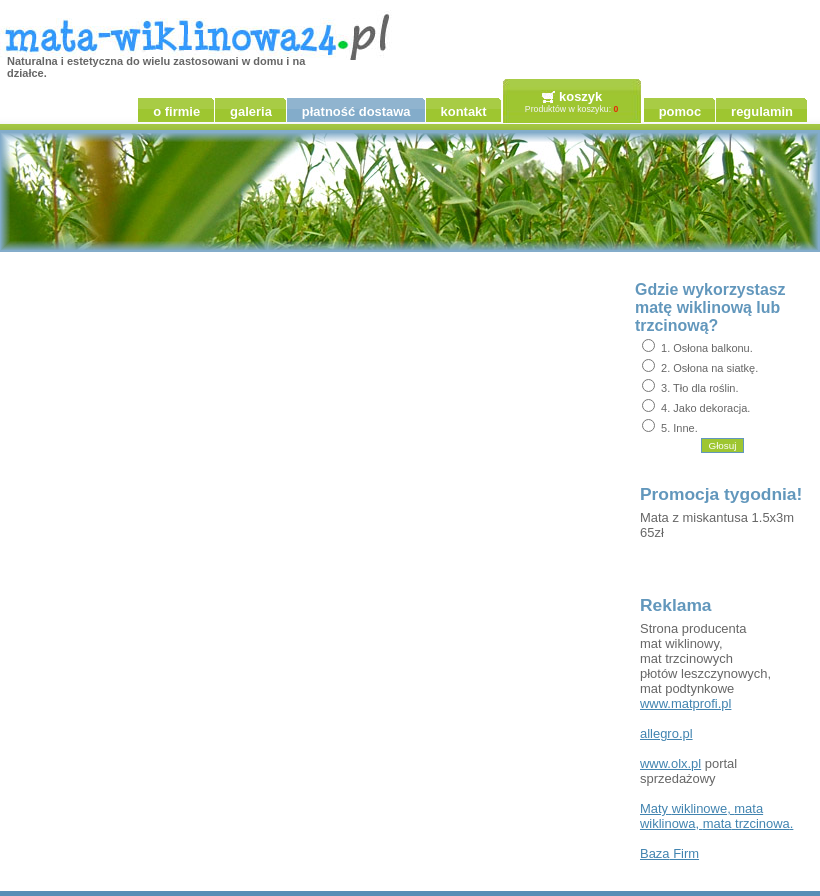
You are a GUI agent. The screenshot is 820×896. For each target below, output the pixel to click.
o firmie (176, 111)
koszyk (580, 96)
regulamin (762, 111)
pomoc (680, 111)
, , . (716, 816)
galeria (251, 111)
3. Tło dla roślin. (699, 388)
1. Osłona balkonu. (707, 348)
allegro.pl (666, 733)
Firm (669, 853)
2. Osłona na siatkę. (709, 368)
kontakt (464, 111)
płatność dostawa (356, 111)
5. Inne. (679, 428)
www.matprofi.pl (685, 703)
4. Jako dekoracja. (705, 408)
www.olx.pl (670, 763)
